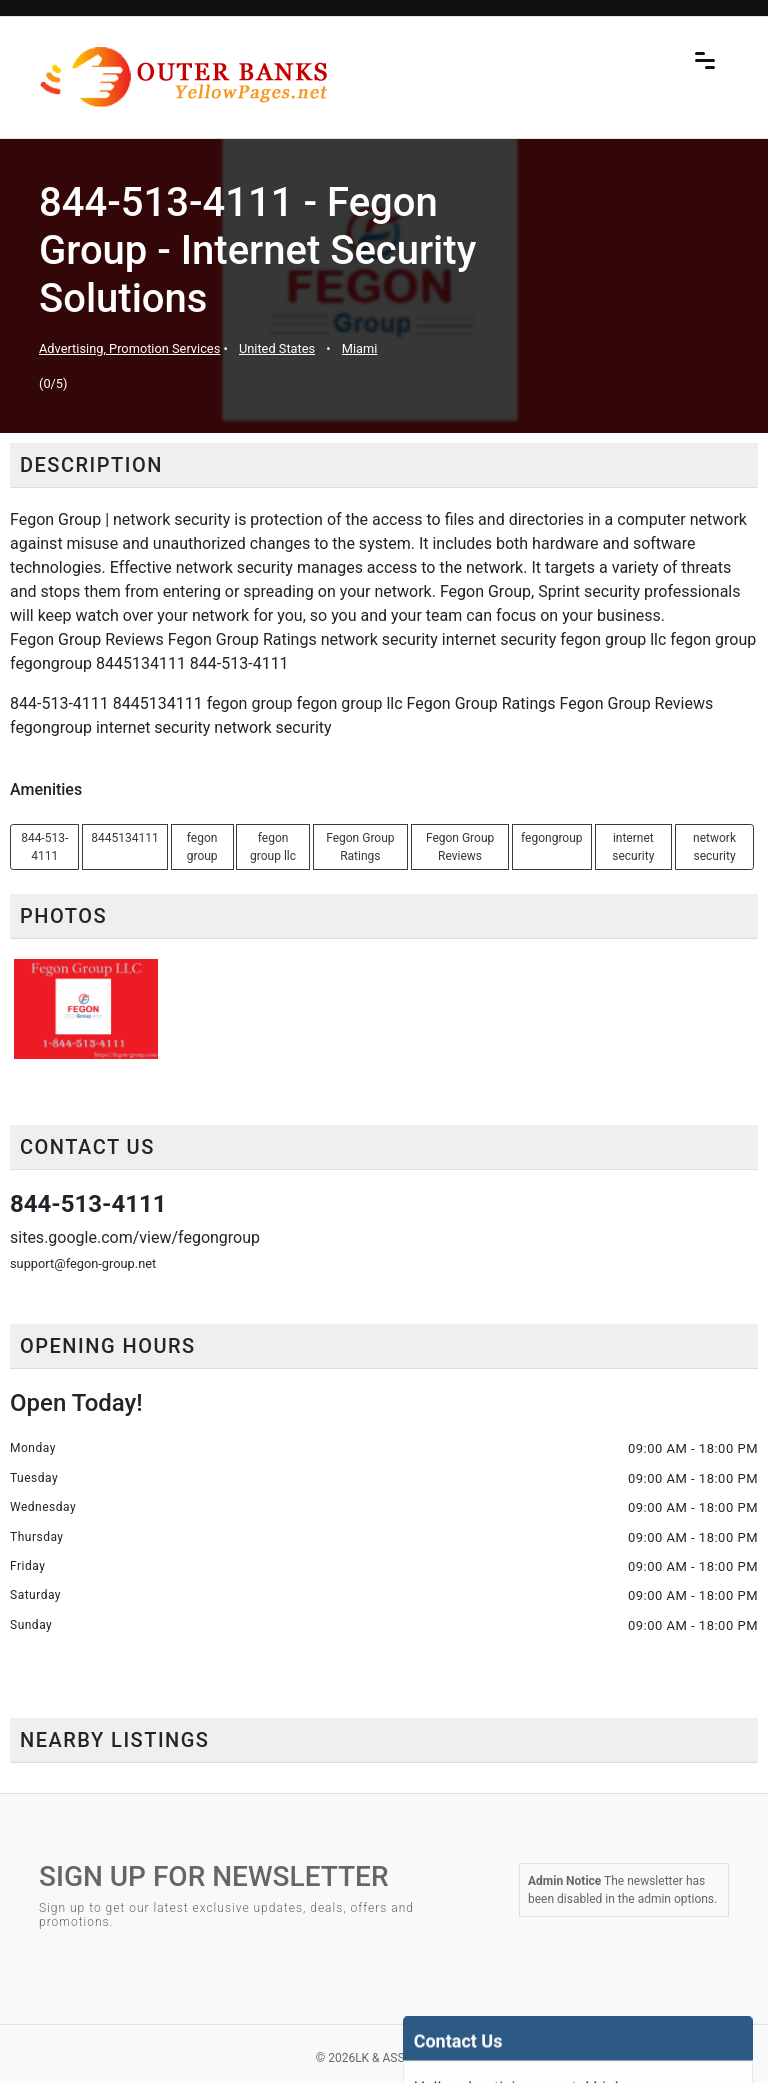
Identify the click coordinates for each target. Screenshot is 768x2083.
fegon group (202, 847)
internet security (633, 847)
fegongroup (552, 838)
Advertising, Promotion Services (129, 348)
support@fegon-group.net (83, 1263)
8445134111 (124, 838)
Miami (360, 348)
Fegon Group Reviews (460, 847)
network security (714, 847)
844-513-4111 (44, 847)
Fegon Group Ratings (360, 847)
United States (277, 348)
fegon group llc (273, 847)
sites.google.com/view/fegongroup (135, 1237)
